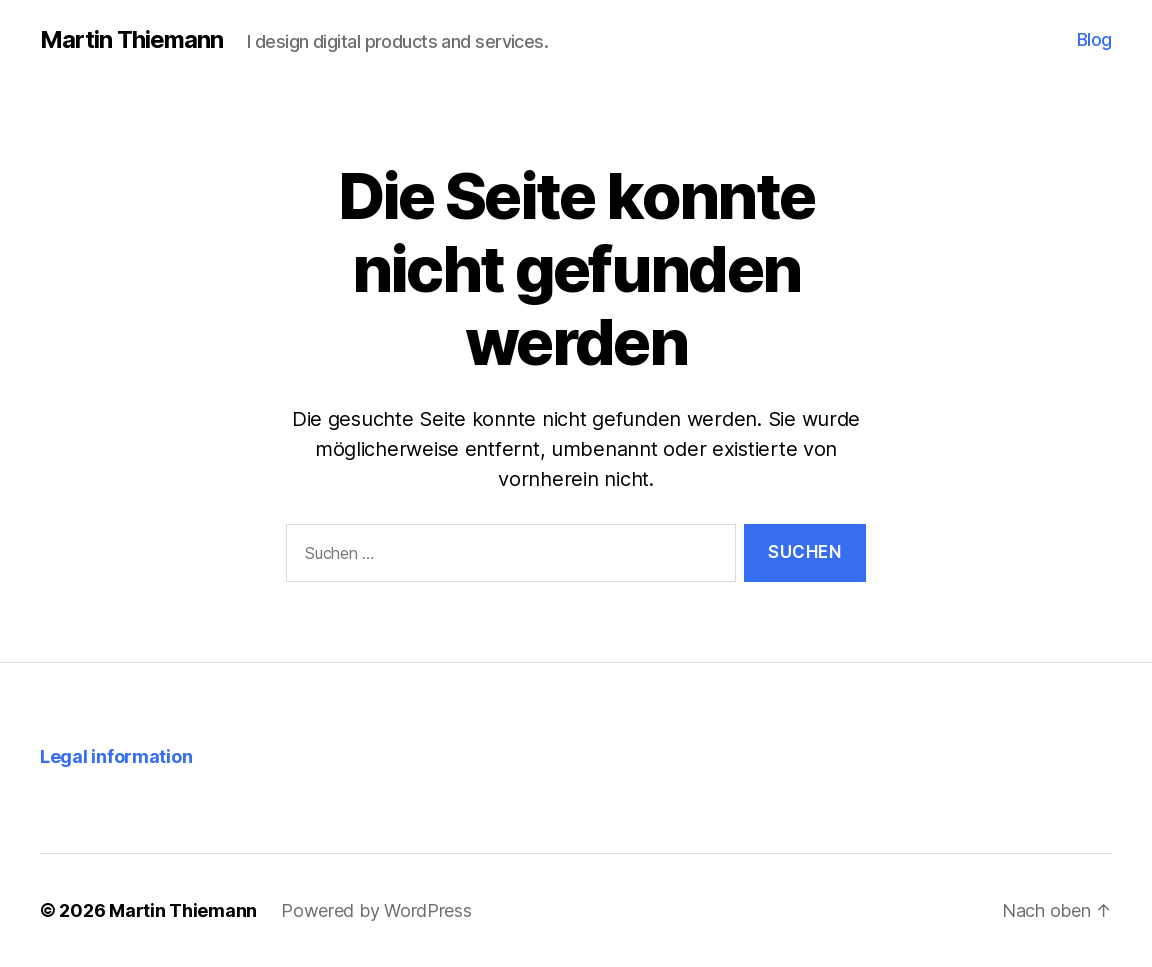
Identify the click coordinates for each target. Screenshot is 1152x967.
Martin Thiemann (131, 40)
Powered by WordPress (376, 910)
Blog (1094, 39)
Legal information (116, 756)
